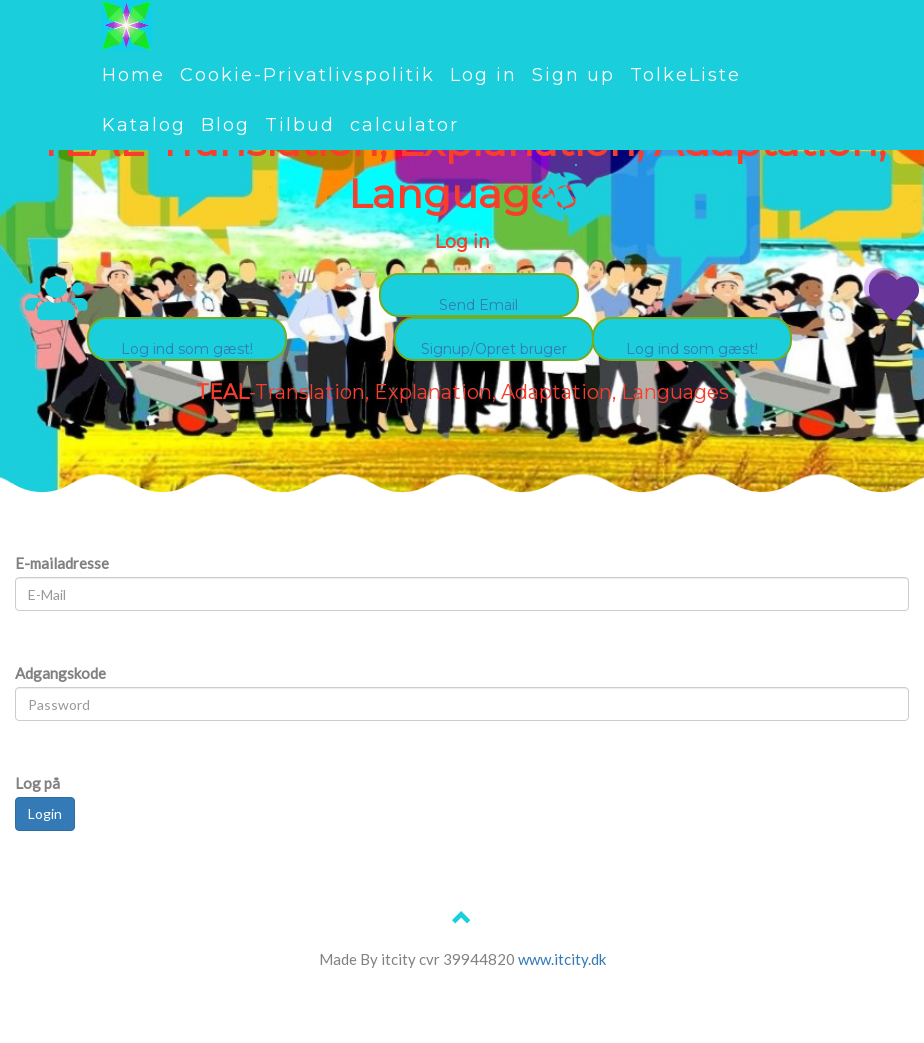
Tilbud (300, 125)
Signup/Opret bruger (494, 349)
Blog (225, 125)
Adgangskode (60, 673)
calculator (404, 125)
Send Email (478, 305)
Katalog (144, 125)
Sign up (573, 75)
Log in (483, 75)
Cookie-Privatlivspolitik (307, 75)
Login (45, 813)
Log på (37, 783)
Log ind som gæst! (692, 349)
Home (133, 75)
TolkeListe (685, 75)
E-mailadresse (62, 563)
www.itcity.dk (562, 959)
